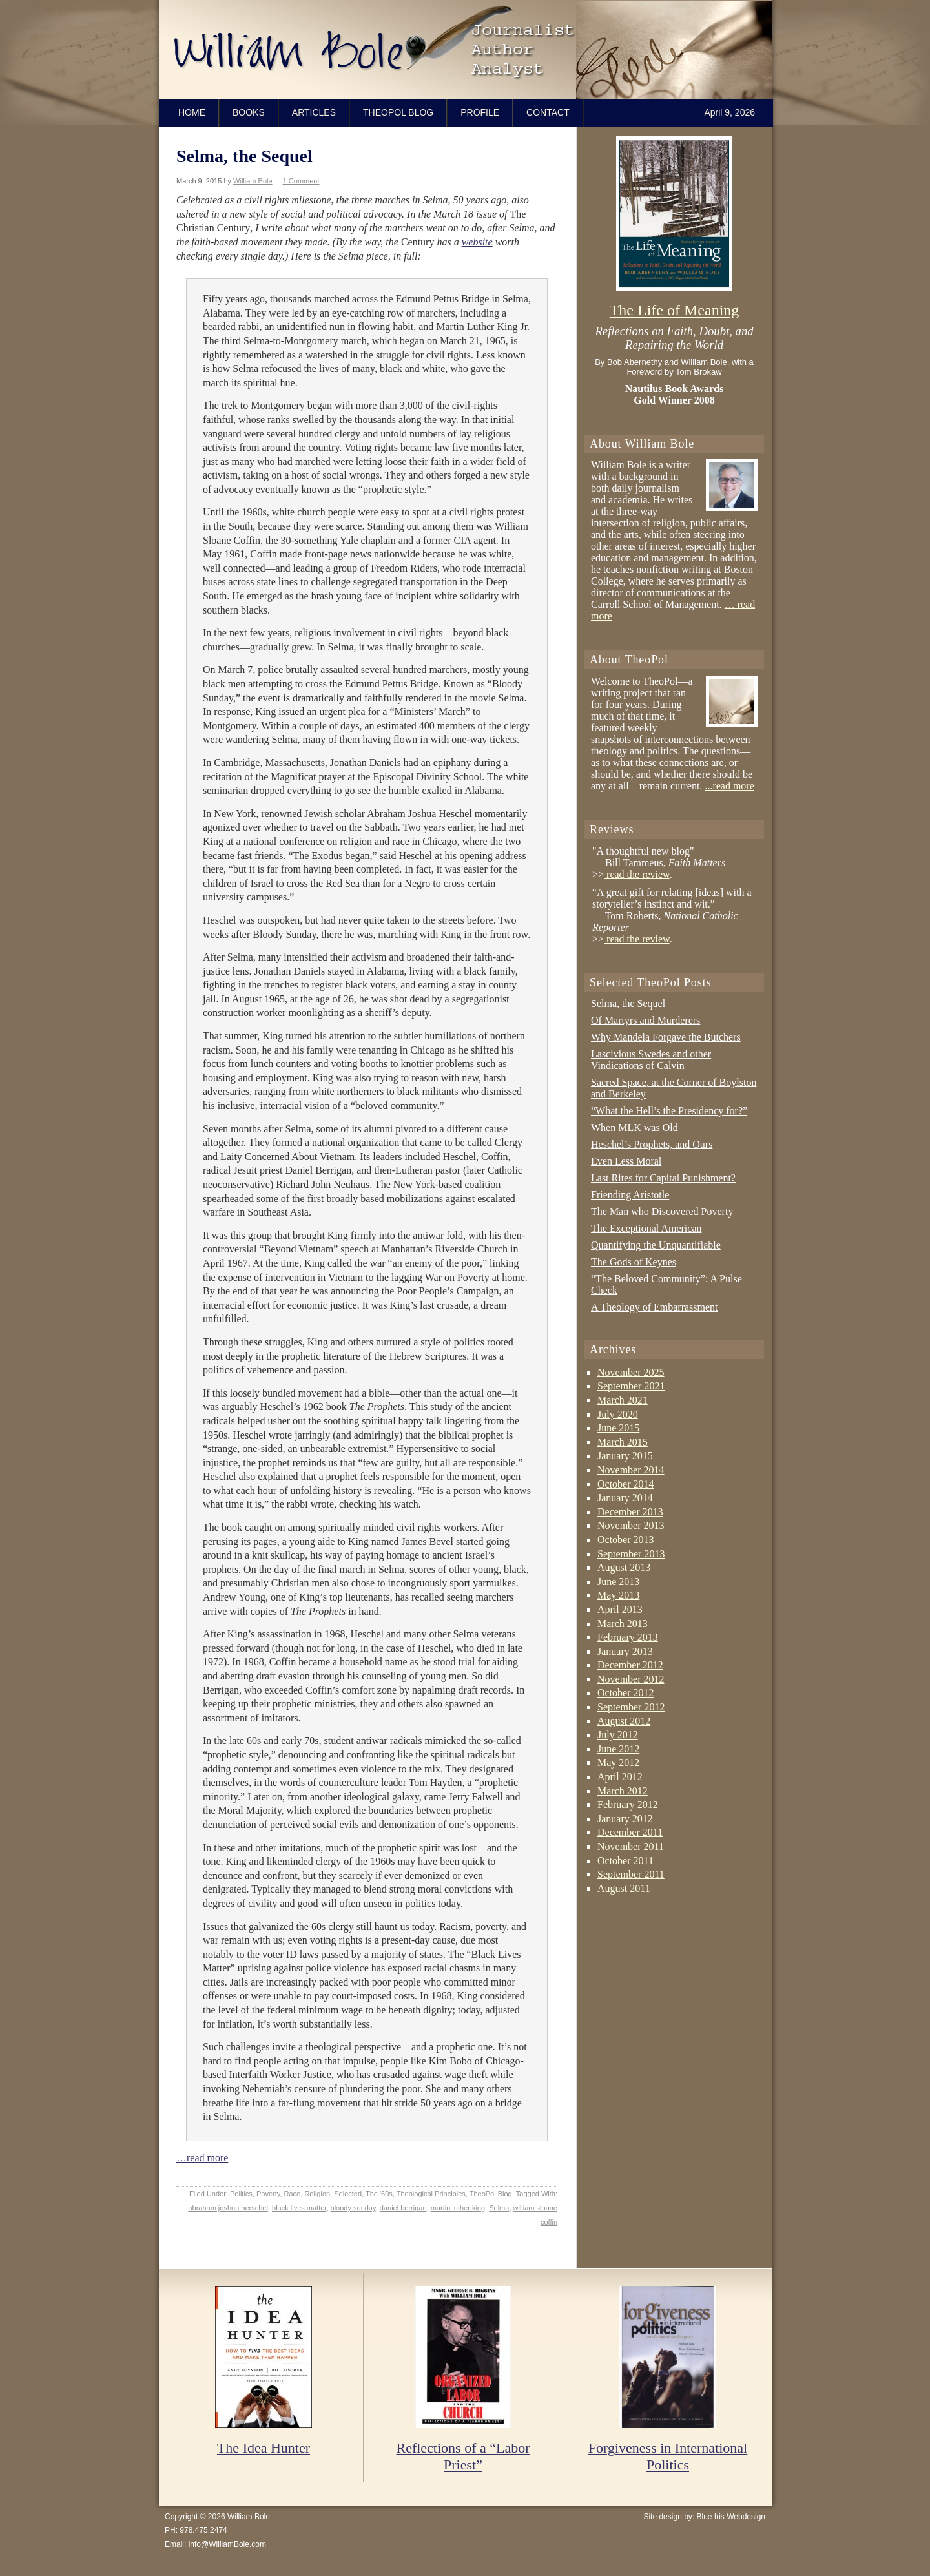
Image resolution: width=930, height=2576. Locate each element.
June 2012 (618, 1748)
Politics (241, 2193)
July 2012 (617, 1734)
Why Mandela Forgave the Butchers (666, 1037)
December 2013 (630, 1511)
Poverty (268, 2193)
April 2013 (620, 1609)
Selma (499, 2208)
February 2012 (627, 1804)
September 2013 (631, 1553)
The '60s (379, 2193)
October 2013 (625, 1539)
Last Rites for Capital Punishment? (663, 1177)
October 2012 (625, 1692)
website (477, 241)
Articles (314, 112)
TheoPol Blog (398, 112)
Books (248, 112)
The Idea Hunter (263, 2448)
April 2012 (620, 1776)
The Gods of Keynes (633, 1261)
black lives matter (299, 2208)
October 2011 (625, 1860)
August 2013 (623, 1567)
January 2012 (625, 1818)
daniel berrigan (403, 2208)
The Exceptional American (646, 1228)
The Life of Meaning (674, 310)
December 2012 (630, 1664)
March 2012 (622, 1790)
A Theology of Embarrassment (654, 1307)
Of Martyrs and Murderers (645, 1020)
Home (191, 112)
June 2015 (618, 1427)
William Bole (469, 49)
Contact (548, 112)
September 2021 (631, 1385)
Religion (317, 2193)
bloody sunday (353, 2208)
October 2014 (625, 1484)
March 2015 (622, 1442)
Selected (348, 2193)
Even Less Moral (626, 1161)
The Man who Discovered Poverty (662, 1211)
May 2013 (618, 1595)
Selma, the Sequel (244, 156)
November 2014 (631, 1469)
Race (292, 2193)
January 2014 (625, 1497)
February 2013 (627, 1637)
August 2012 (623, 1721)
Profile (479, 112)
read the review (637, 874)
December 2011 (630, 1832)
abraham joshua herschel (228, 2208)
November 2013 (631, 1525)
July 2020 (617, 1414)
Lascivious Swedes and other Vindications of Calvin (651, 1059)
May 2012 (618, 1762)
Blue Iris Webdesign (731, 2516)
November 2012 (631, 1679)
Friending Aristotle (630, 1194)
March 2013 (622, 1623)
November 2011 (630, 1846)
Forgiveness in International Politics (667, 2456)
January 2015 (625, 1455)
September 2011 (631, 1874)
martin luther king (458, 2208)
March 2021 (622, 1400)
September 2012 (631, 1706)
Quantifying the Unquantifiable (656, 1245)
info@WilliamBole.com (227, 2544)
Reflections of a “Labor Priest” (463, 2456)
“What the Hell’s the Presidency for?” (669, 1110)
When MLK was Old (634, 1127)
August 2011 (623, 1888)
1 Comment (301, 181)
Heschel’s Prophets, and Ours (651, 1144)
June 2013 (618, 1581)
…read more (202, 2157)
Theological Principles (431, 2193)
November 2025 (631, 1372)
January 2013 (625, 1651)
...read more (729, 785)
